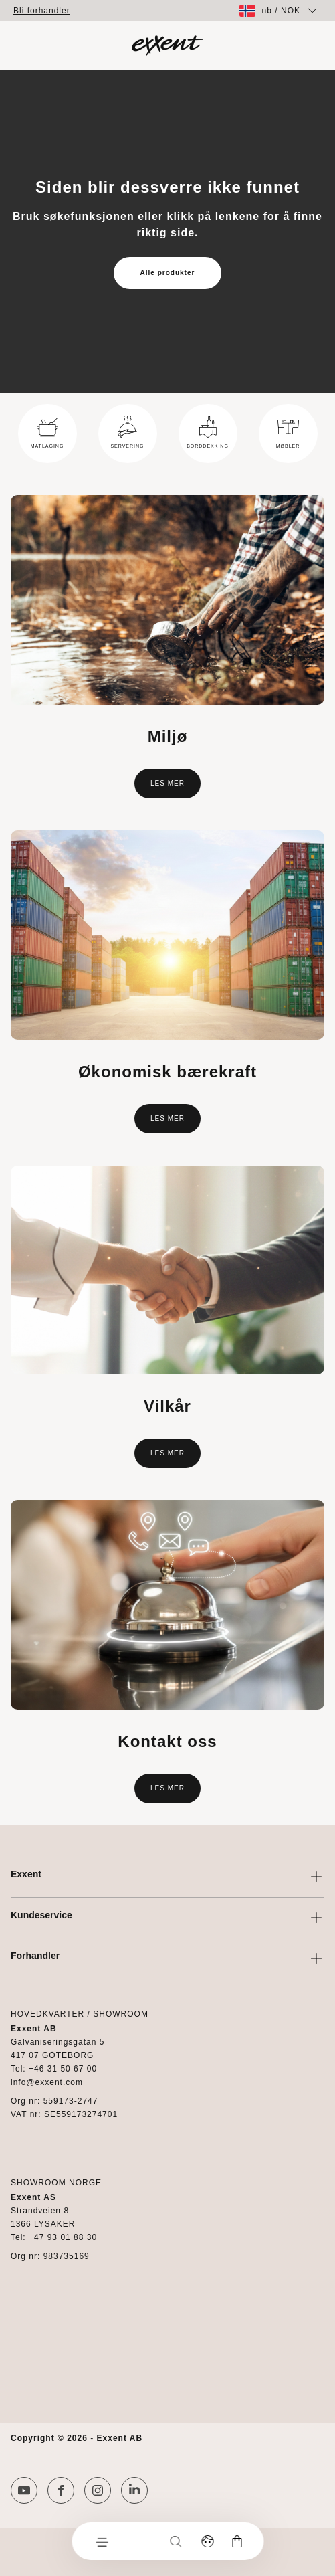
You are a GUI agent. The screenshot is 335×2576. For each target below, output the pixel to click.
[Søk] (175, 2541)
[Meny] (101, 2541)
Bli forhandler (41, 10)
